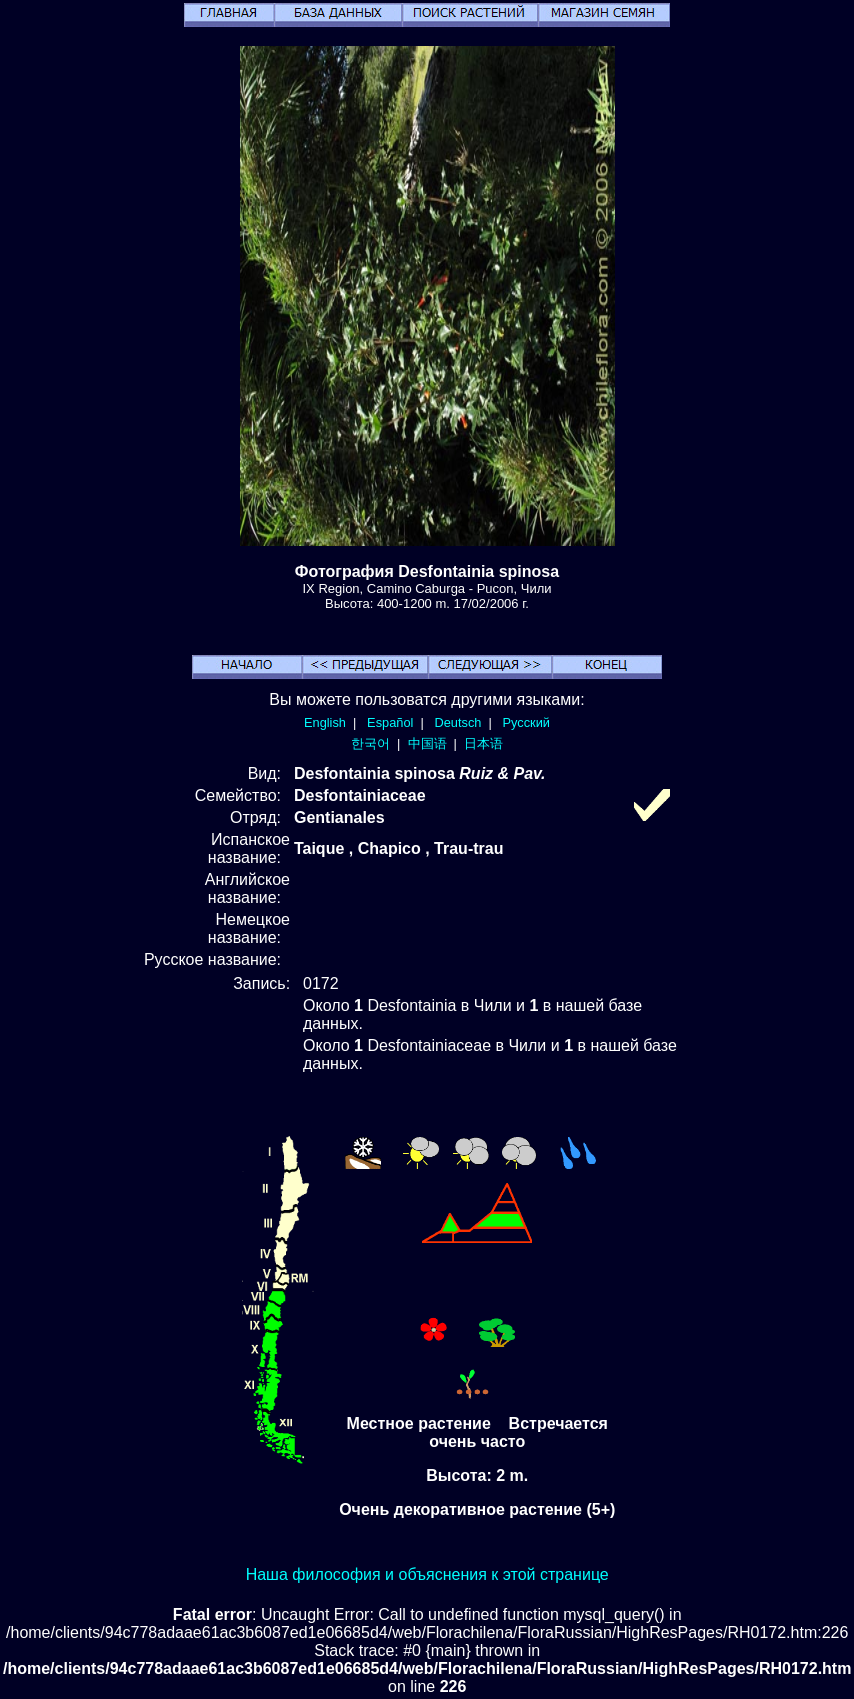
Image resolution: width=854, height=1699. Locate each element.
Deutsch (457, 722)
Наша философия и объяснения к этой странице (427, 1574)
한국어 (370, 743)
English (325, 722)
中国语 (427, 743)
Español (390, 722)
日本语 (483, 743)
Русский (526, 722)
